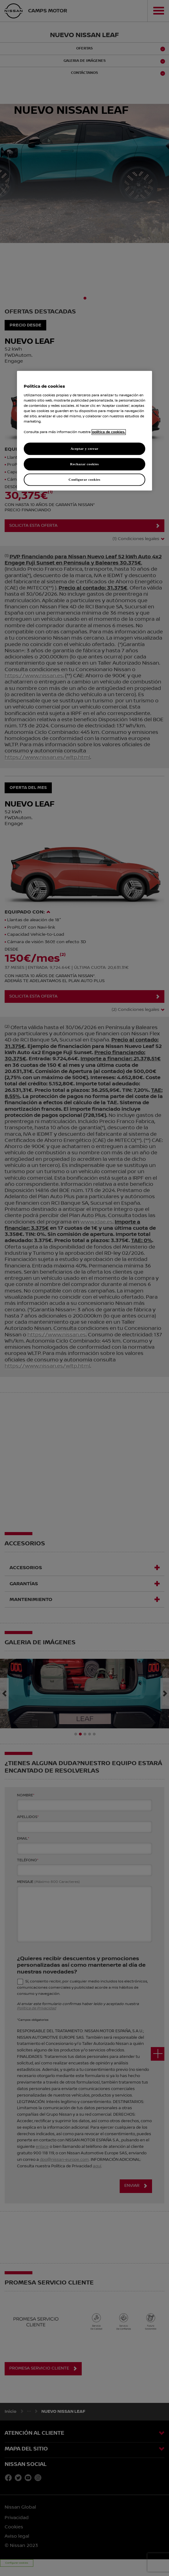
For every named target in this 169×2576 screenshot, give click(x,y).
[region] (84, 431)
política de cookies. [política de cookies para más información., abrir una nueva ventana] (108, 432)
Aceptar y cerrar (84, 448)
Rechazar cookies (84, 464)
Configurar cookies (84, 479)
